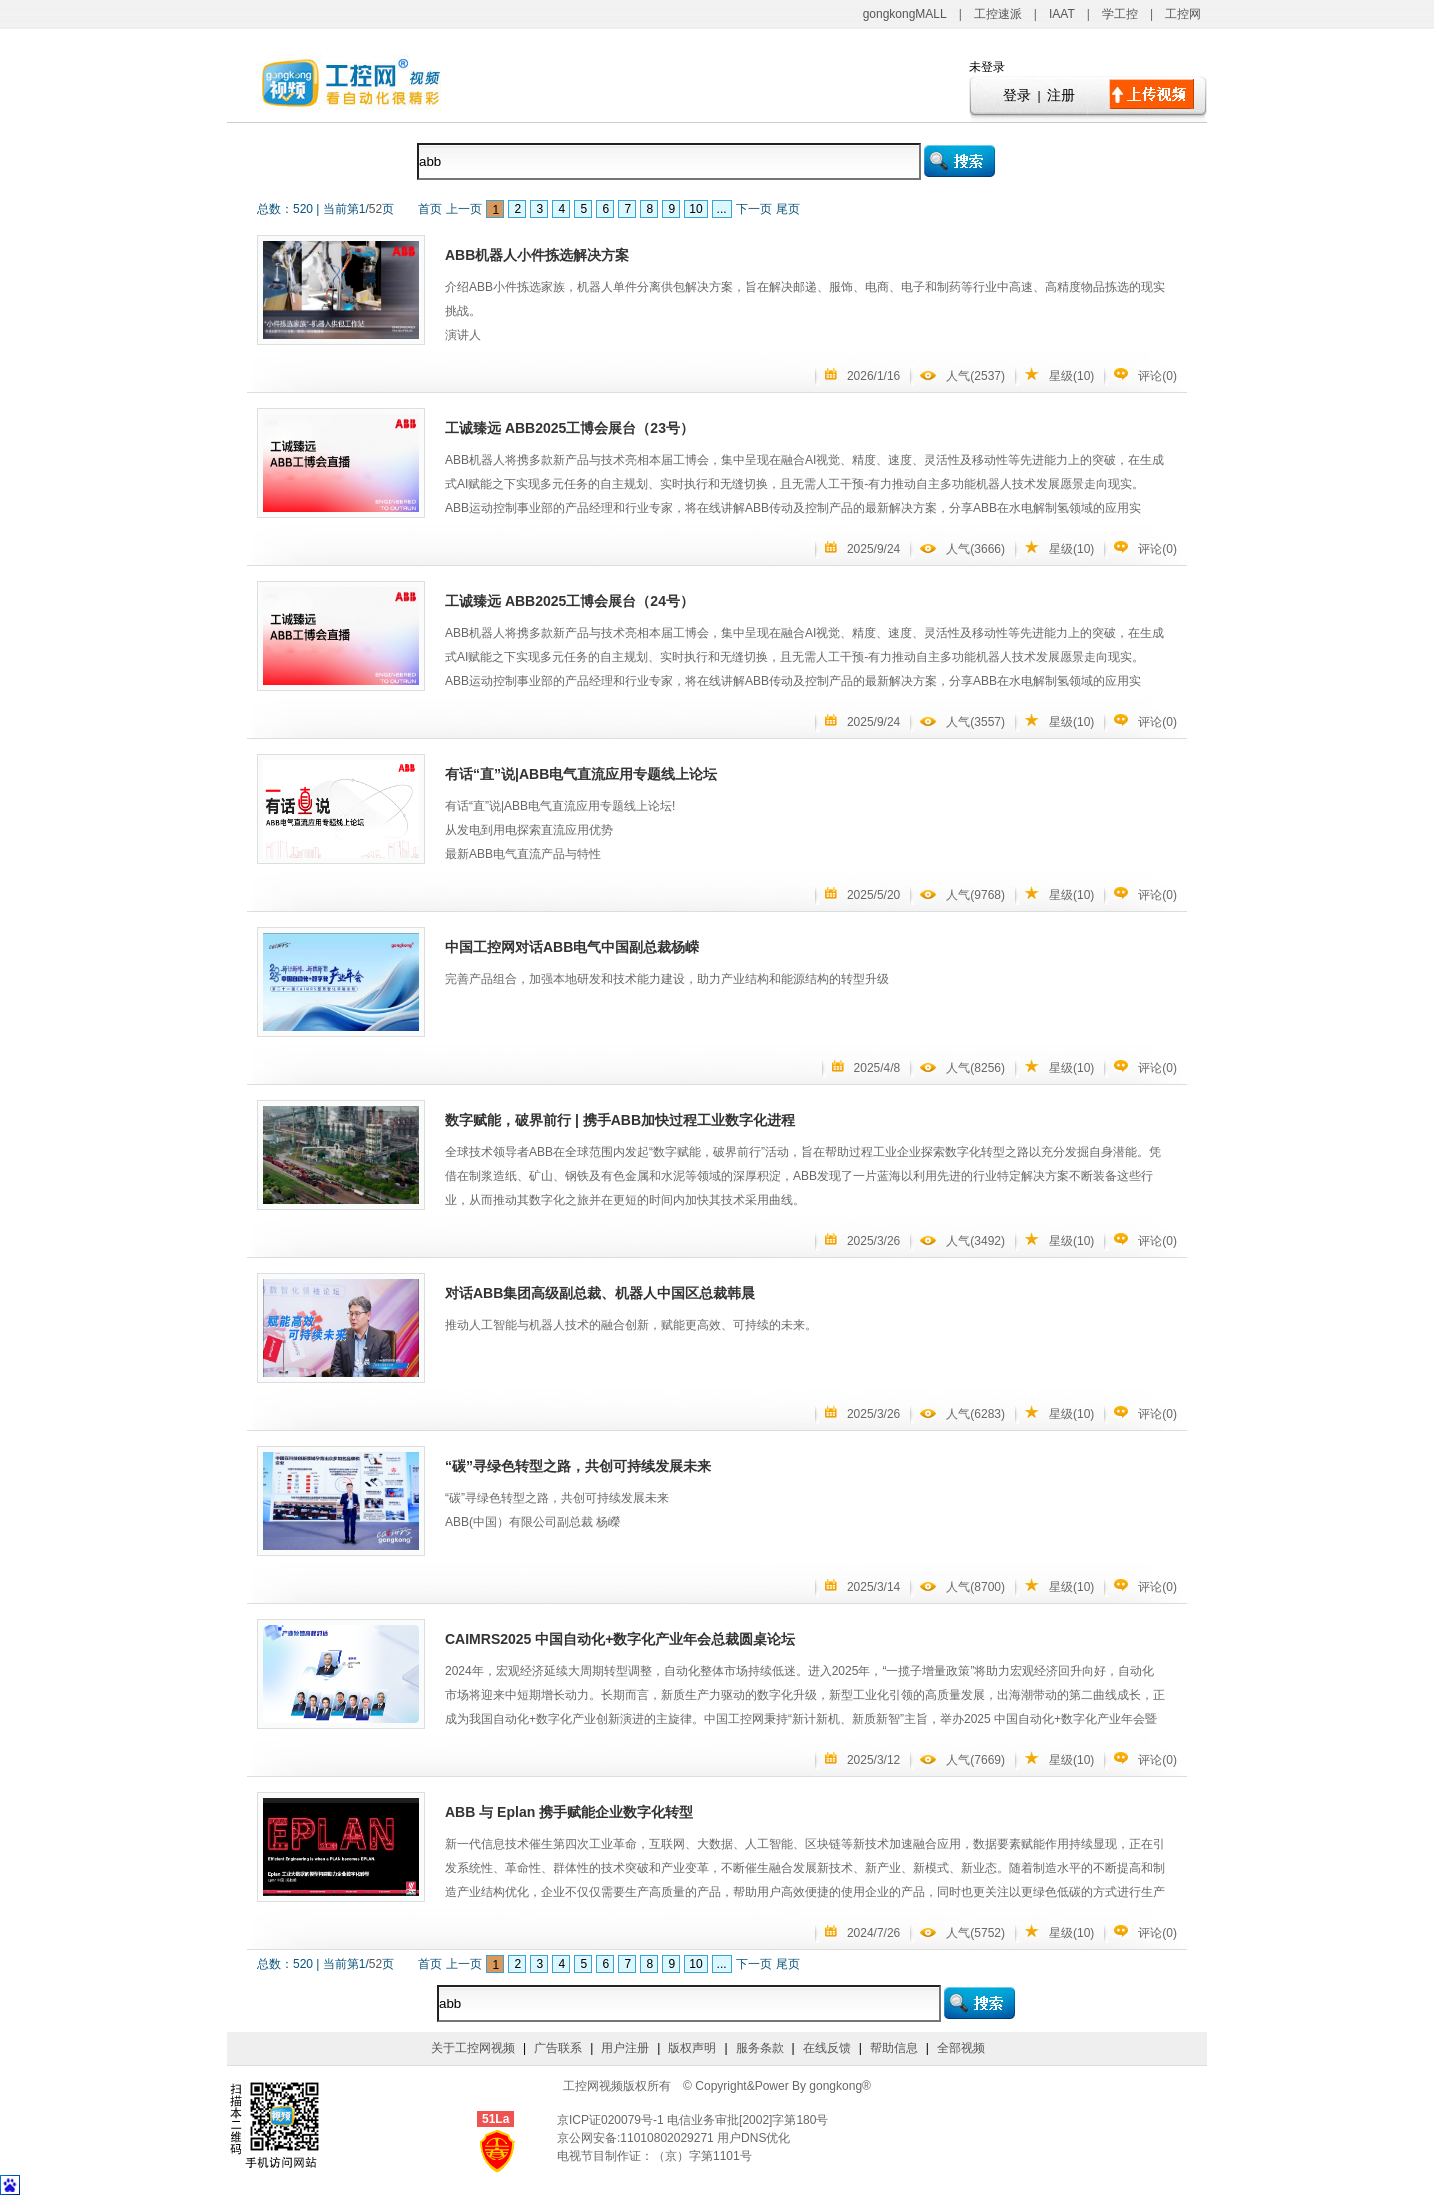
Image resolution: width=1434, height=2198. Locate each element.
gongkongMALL (905, 14)
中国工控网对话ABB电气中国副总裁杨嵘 (572, 947)
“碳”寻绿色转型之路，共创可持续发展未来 (578, 1466)
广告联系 (558, 2048)
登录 (1017, 95)
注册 (1061, 95)
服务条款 (760, 2048)
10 (695, 209)
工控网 (1183, 14)
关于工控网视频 (473, 2048)
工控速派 (998, 14)
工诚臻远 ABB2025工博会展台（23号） (569, 428)
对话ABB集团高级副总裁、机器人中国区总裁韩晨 (600, 1293)
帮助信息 (894, 2048)
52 (375, 209)
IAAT (1062, 14)
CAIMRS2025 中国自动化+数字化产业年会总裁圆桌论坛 (620, 1639)
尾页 (788, 209)
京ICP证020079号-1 (612, 2120)
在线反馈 (827, 2048)
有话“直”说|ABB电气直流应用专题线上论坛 (581, 774)
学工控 (1120, 14)
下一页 (754, 209)
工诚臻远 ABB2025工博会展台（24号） (569, 601)
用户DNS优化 (753, 2138)
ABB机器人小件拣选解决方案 (537, 255)
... (722, 209)
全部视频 (961, 2048)
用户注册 (625, 2048)
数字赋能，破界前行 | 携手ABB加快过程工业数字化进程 (620, 1120)
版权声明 (692, 2048)
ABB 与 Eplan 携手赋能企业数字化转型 (569, 1812)
